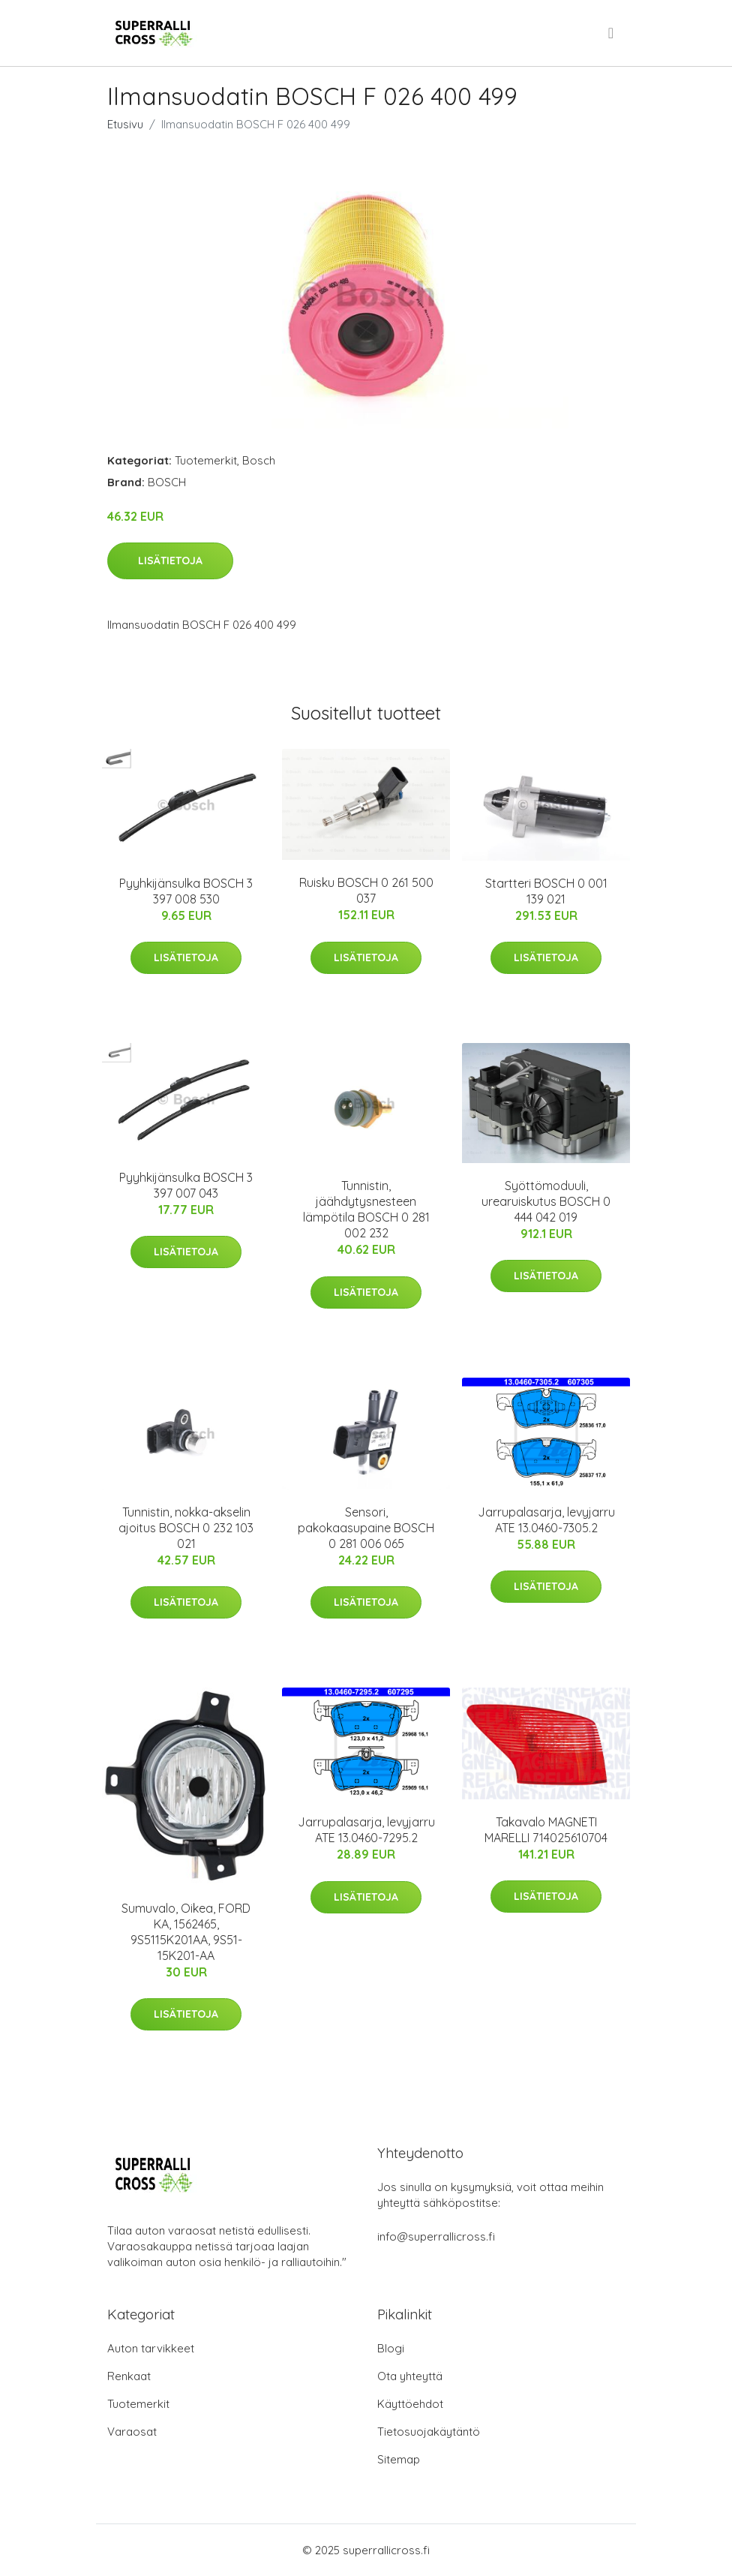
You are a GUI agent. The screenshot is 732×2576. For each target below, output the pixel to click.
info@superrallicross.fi (436, 2236)
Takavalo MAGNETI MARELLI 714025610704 (546, 1829)
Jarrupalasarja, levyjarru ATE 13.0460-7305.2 (546, 1519)
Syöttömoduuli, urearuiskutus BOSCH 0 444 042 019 (546, 1201)
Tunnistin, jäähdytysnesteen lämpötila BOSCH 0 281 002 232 (366, 1209)
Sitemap (398, 2459)
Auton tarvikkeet (150, 2348)
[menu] (612, 33)
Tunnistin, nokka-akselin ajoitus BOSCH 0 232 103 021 (186, 1527)
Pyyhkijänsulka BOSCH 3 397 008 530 (186, 891)
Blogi (390, 2348)
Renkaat (129, 2376)
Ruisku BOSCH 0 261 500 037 (366, 890)
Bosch (258, 460)
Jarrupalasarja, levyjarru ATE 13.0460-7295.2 (366, 1829)
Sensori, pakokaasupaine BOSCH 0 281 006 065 (366, 1527)
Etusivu (125, 124)
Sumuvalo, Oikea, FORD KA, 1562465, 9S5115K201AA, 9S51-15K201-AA (186, 1932)
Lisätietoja (170, 560)
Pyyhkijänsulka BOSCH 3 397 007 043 (186, 1185)
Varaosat (132, 2431)
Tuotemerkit (206, 460)
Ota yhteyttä (409, 2376)
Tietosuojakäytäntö (428, 2431)
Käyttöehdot (410, 2404)
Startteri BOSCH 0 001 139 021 (546, 891)
